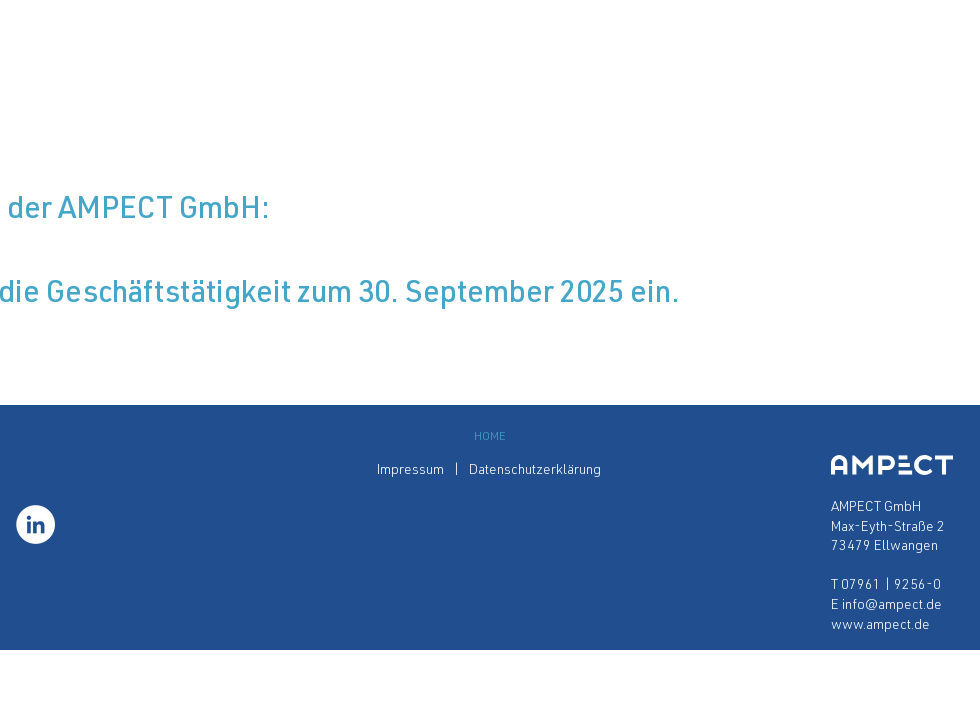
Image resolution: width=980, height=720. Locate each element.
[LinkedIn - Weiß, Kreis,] (35, 524)
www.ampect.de (880, 626)
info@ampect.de (892, 606)
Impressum (412, 471)
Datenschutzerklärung (536, 471)
